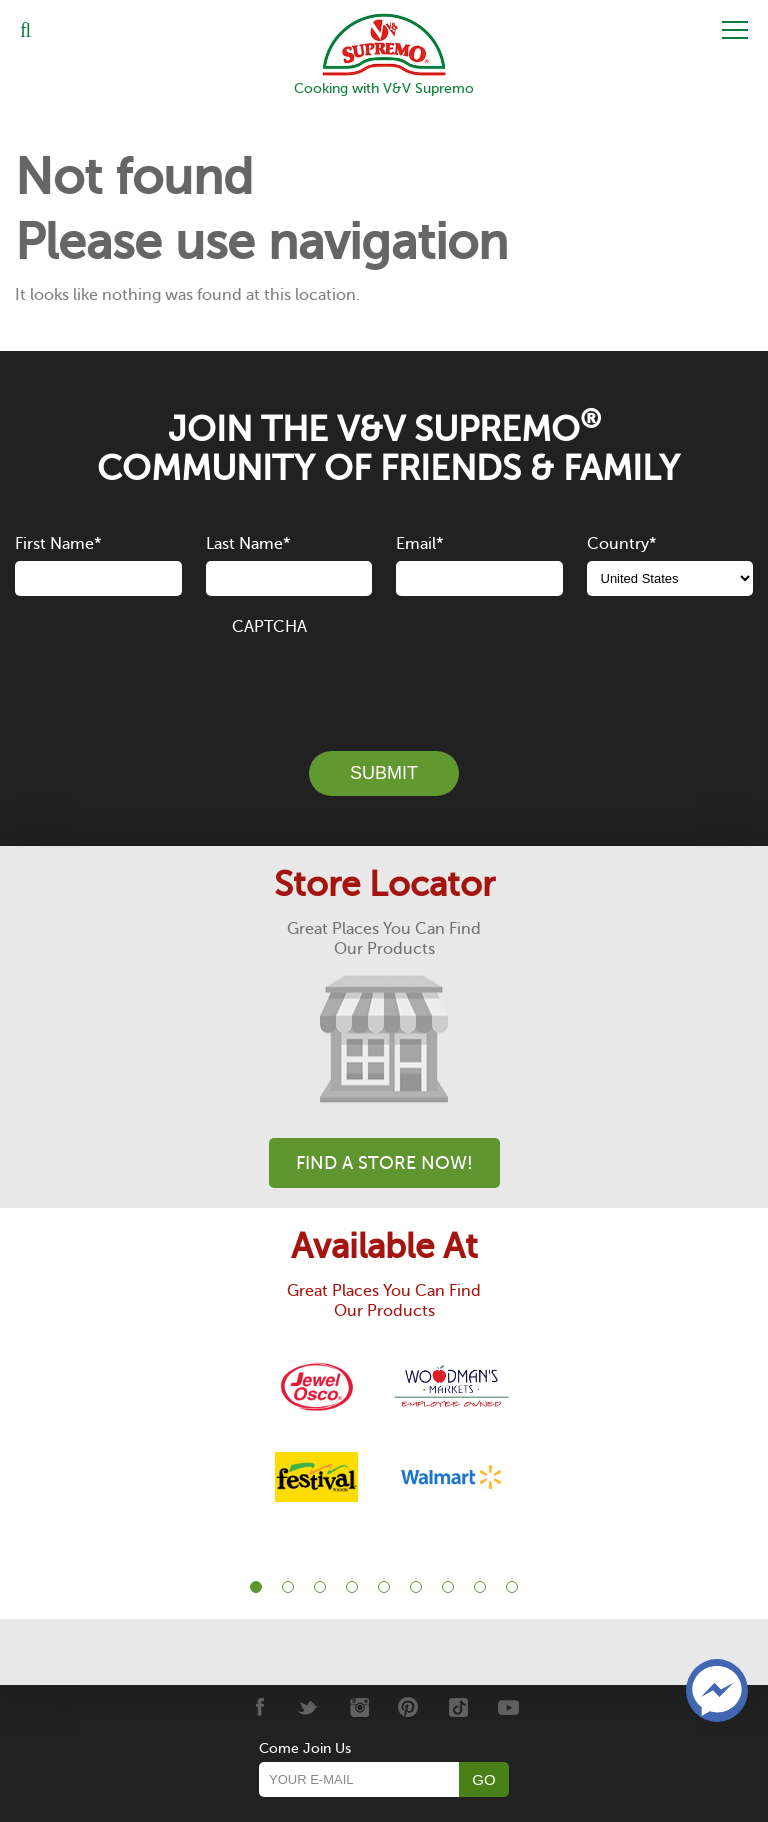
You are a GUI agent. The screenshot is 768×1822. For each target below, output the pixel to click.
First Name (58, 544)
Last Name (248, 544)
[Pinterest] (408, 1707)
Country (621, 544)
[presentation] (384, 682)
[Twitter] (308, 1707)
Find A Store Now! (384, 1163)
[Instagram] (358, 1707)
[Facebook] (258, 1707)
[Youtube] (508, 1707)
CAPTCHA (269, 627)
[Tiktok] (458, 1707)
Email (419, 544)
